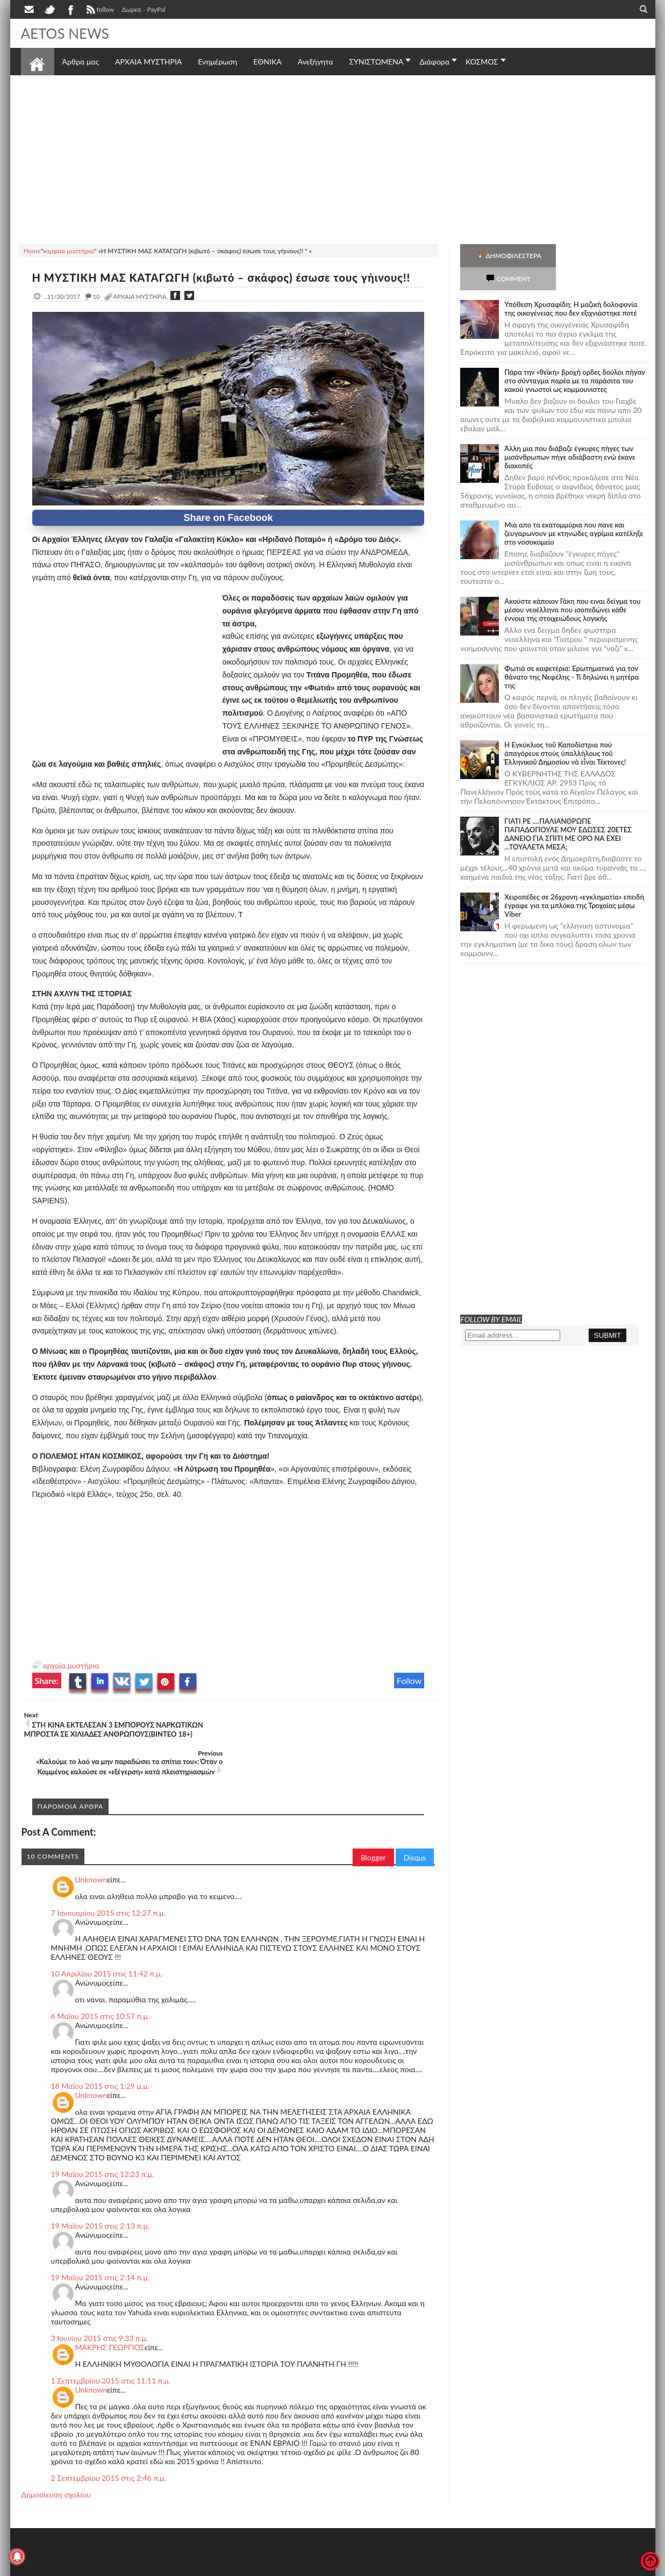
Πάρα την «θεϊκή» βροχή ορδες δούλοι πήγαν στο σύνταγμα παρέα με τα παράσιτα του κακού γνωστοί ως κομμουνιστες (574, 357)
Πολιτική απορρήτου (222, 2567)
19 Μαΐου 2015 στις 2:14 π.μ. (100, 2239)
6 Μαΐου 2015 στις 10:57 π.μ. (100, 1977)
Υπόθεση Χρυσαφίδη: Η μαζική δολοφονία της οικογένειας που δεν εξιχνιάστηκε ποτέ (570, 285)
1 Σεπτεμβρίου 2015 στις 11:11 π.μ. (111, 2342)
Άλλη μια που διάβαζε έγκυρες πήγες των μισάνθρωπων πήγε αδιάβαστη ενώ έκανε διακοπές (569, 434)
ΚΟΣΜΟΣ (482, 61)
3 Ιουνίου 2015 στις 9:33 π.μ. (99, 2299)
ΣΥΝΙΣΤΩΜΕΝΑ (376, 61)
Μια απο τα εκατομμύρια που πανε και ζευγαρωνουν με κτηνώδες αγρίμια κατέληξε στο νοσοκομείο (573, 510)
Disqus (415, 1819)
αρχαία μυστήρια (71, 1665)
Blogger (373, 1819)
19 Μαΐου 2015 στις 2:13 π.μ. (100, 2187)
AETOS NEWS (65, 33)
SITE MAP (174, 2567)
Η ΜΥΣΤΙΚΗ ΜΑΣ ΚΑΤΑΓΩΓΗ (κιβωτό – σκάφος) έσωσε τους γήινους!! (221, 277)
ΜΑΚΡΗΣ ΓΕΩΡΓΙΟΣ (110, 2309)
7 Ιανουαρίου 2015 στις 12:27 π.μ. (108, 1874)
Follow (409, 1680)
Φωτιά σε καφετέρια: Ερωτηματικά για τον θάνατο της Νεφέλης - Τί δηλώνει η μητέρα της (571, 654)
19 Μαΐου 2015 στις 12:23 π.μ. (102, 2135)
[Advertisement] (332, 158)
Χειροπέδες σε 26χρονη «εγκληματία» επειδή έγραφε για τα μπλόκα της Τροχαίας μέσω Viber (574, 882)
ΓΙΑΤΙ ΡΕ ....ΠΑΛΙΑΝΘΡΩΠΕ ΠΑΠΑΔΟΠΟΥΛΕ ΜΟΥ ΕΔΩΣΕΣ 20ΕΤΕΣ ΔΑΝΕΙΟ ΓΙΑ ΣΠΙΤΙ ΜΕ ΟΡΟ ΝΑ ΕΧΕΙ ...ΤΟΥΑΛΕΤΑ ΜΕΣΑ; (568, 811)
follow (99, 10)
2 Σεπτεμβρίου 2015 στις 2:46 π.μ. (109, 2439)
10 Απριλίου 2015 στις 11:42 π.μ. (106, 1935)
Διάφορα (434, 61)
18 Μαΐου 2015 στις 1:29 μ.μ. (100, 2047)
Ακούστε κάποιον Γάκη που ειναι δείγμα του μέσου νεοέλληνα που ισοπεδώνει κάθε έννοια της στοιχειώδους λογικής (572, 587)
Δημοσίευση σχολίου (56, 2456)
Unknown (91, 1841)
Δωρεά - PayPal (143, 9)
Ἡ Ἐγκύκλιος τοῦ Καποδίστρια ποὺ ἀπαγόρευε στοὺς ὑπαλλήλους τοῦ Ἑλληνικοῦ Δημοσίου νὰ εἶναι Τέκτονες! (565, 730)
